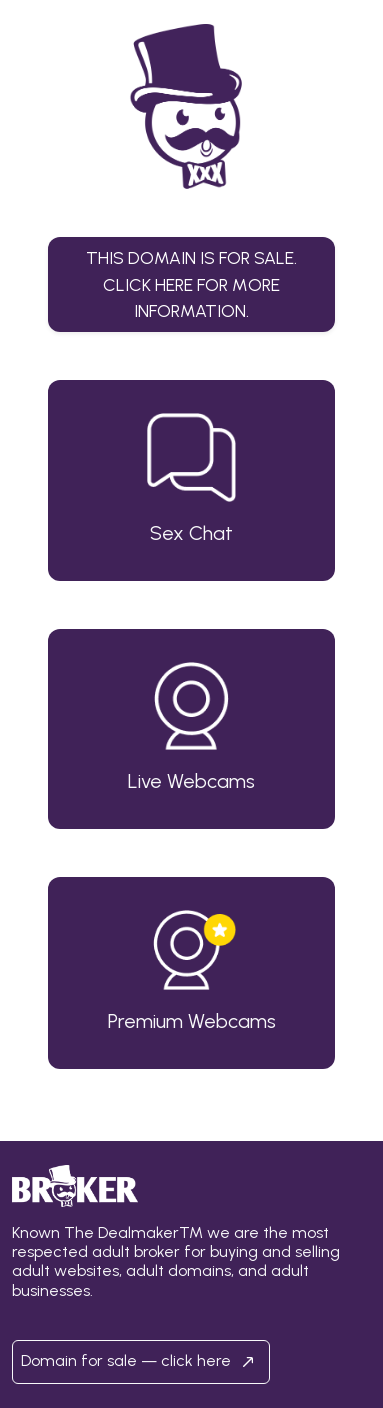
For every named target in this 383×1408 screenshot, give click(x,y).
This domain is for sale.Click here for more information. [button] (191, 284)
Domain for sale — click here (141, 1362)
